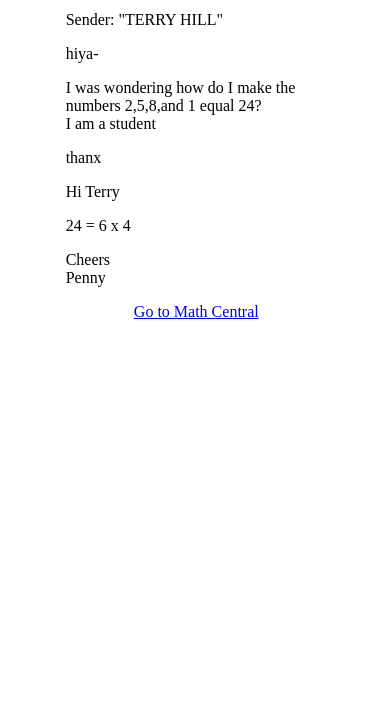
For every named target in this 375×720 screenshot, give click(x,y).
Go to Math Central (196, 311)
